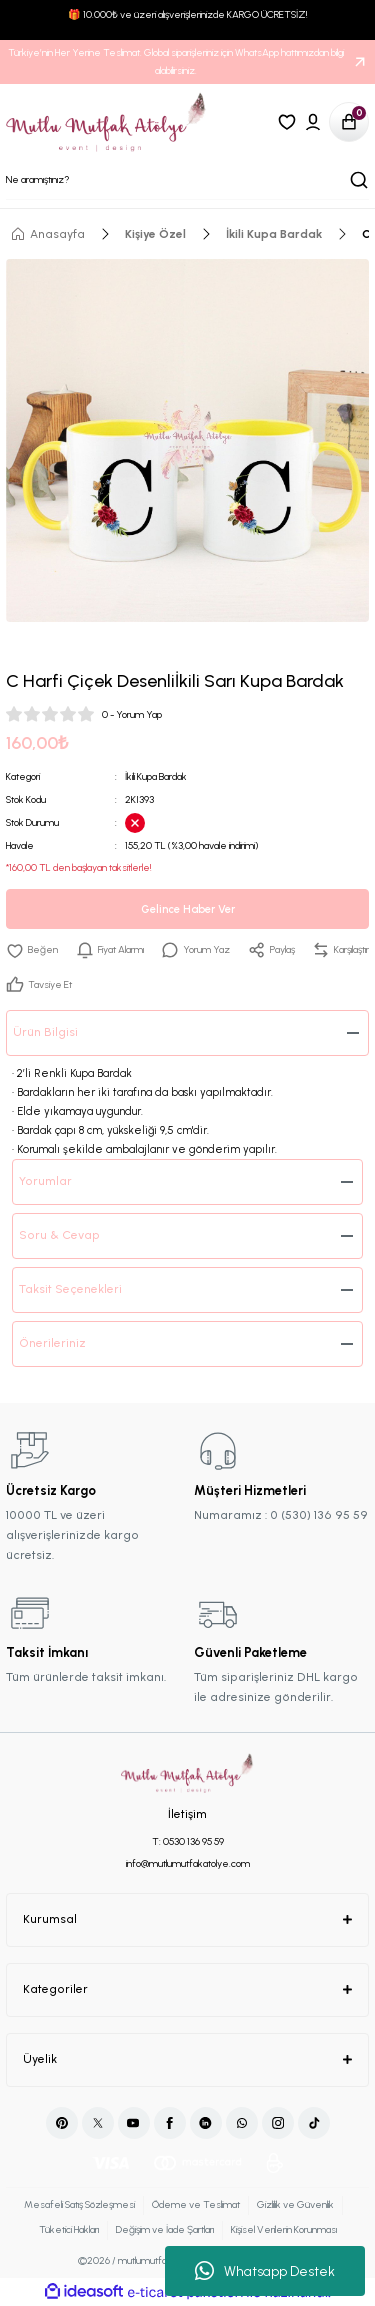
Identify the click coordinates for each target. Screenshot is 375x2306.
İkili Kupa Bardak (156, 776)
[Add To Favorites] (32, 950)
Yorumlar (45, 1181)
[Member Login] (313, 122)
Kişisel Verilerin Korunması (284, 2229)
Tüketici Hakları (69, 2229)
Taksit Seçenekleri (70, 1289)
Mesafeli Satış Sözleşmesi (79, 2204)
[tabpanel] (187, 440)
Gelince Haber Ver (188, 909)
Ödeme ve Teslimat (196, 2204)
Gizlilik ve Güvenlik (295, 2204)
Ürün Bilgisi (45, 1032)
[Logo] (106, 122)
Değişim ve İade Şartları (165, 2229)
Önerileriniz (52, 1343)
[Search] (187, 180)
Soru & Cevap (59, 1235)
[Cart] (349, 122)
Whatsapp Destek (265, 2271)
